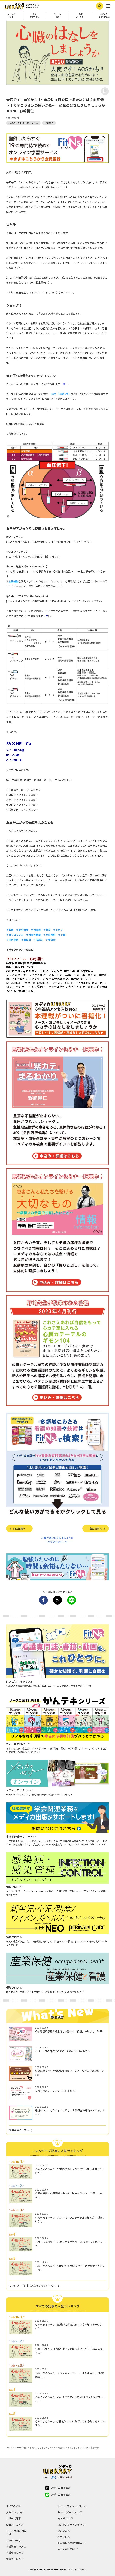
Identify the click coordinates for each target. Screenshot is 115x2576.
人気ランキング (35, 15)
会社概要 (62, 2531)
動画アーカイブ (80, 15)
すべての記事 (11, 15)
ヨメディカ (64, 2518)
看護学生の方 (13, 2558)
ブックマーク (13, 2540)
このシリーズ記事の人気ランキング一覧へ (32, 2285)
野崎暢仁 (49, 123)
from (57, 2477)
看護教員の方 (13, 2552)
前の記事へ (19, 1528)
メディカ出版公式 (57, 2488)
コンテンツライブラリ (70, 2524)
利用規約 (62, 2537)
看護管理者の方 (14, 2546)
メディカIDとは (66, 2549)
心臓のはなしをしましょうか (23, 123)
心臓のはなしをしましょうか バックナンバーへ (57, 1539)
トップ (9, 2447)
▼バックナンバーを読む (19, 949)
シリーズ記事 (57, 15)
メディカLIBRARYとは (16, 2532)
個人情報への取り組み (70, 2543)
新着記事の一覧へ (19, 2130)
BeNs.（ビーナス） (68, 2512)
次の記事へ (95, 1528)
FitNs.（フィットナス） (71, 2506)
